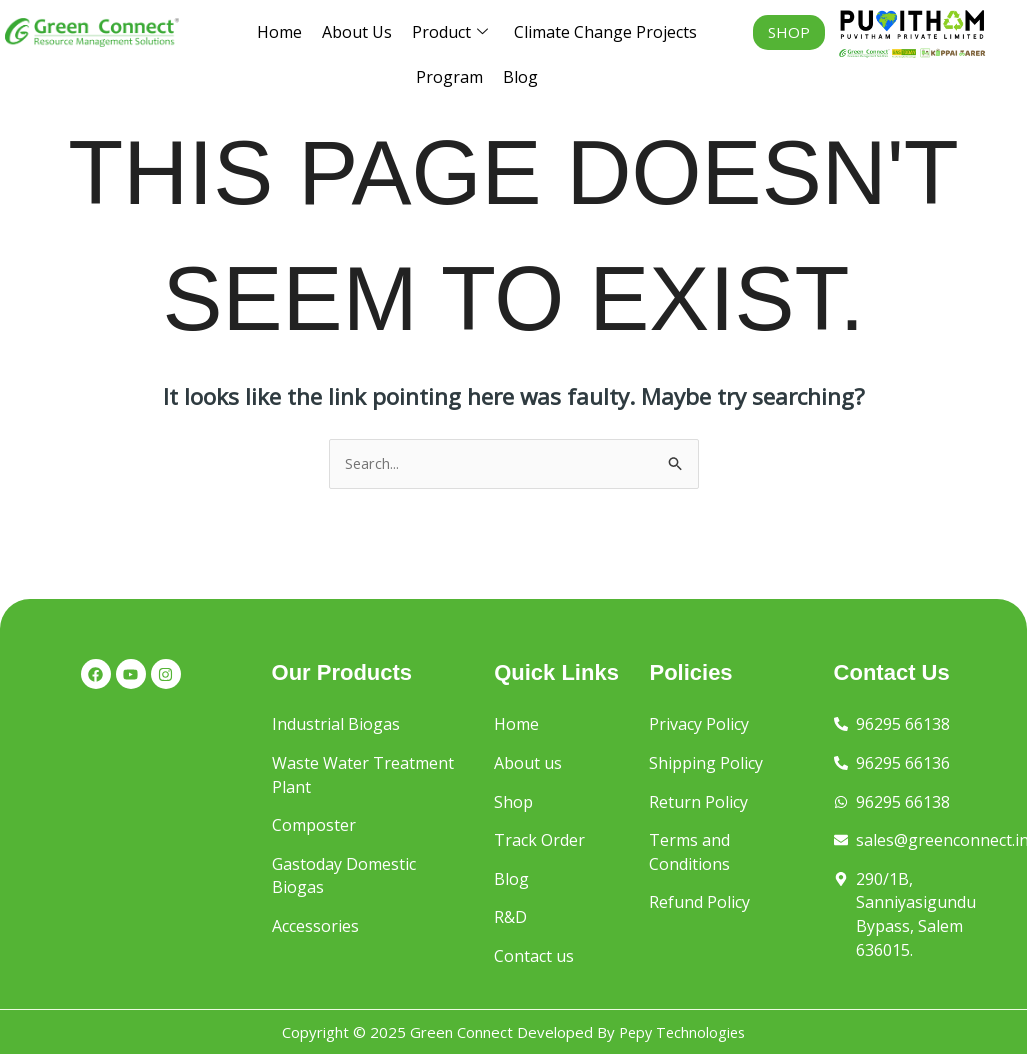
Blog (520, 77)
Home (279, 32)
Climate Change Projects (605, 32)
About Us (357, 32)
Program (449, 77)
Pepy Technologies (682, 1040)
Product (450, 32)
